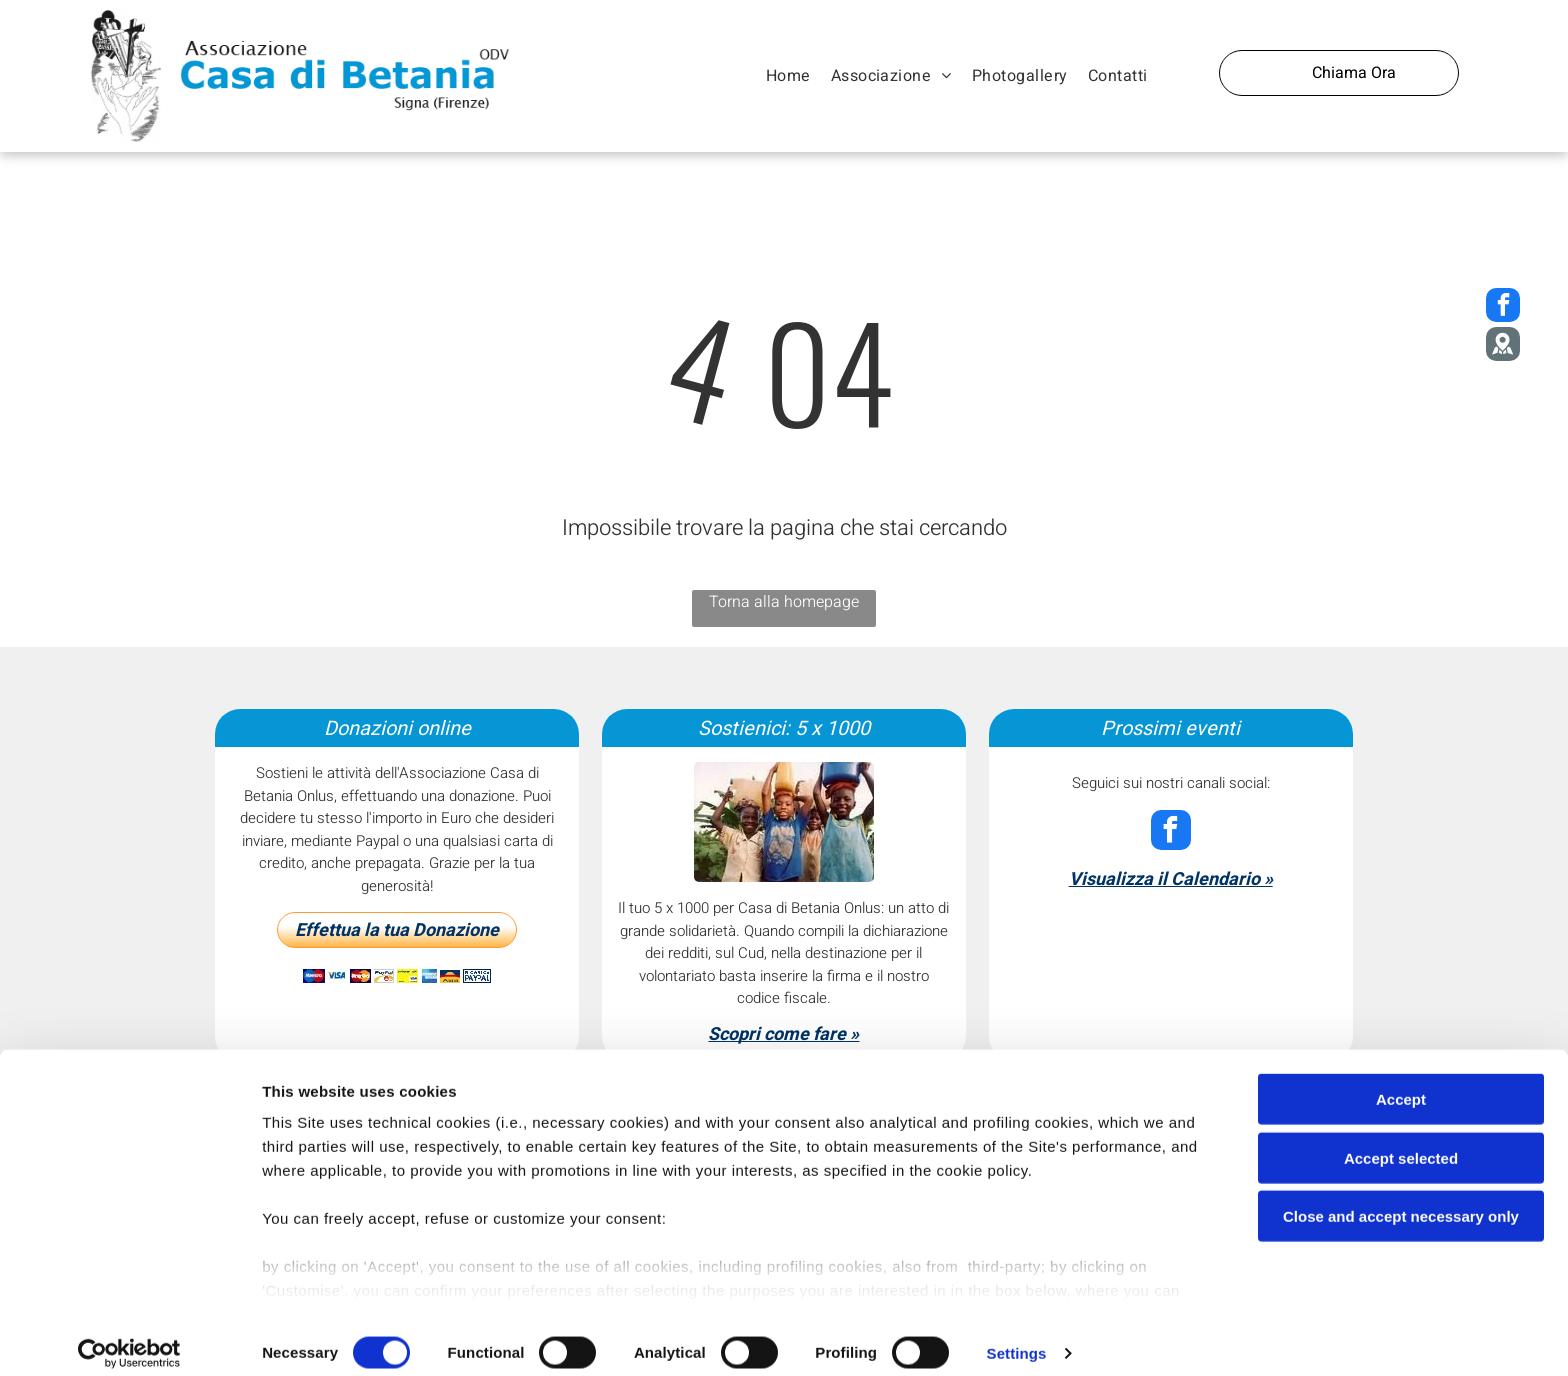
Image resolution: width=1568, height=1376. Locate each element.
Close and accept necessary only (1401, 1200)
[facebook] (1171, 832)
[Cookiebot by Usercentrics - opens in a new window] (129, 1337)
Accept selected (1401, 1141)
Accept (1401, 1083)
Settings (1017, 1336)
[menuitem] (788, 76)
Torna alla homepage (784, 602)
